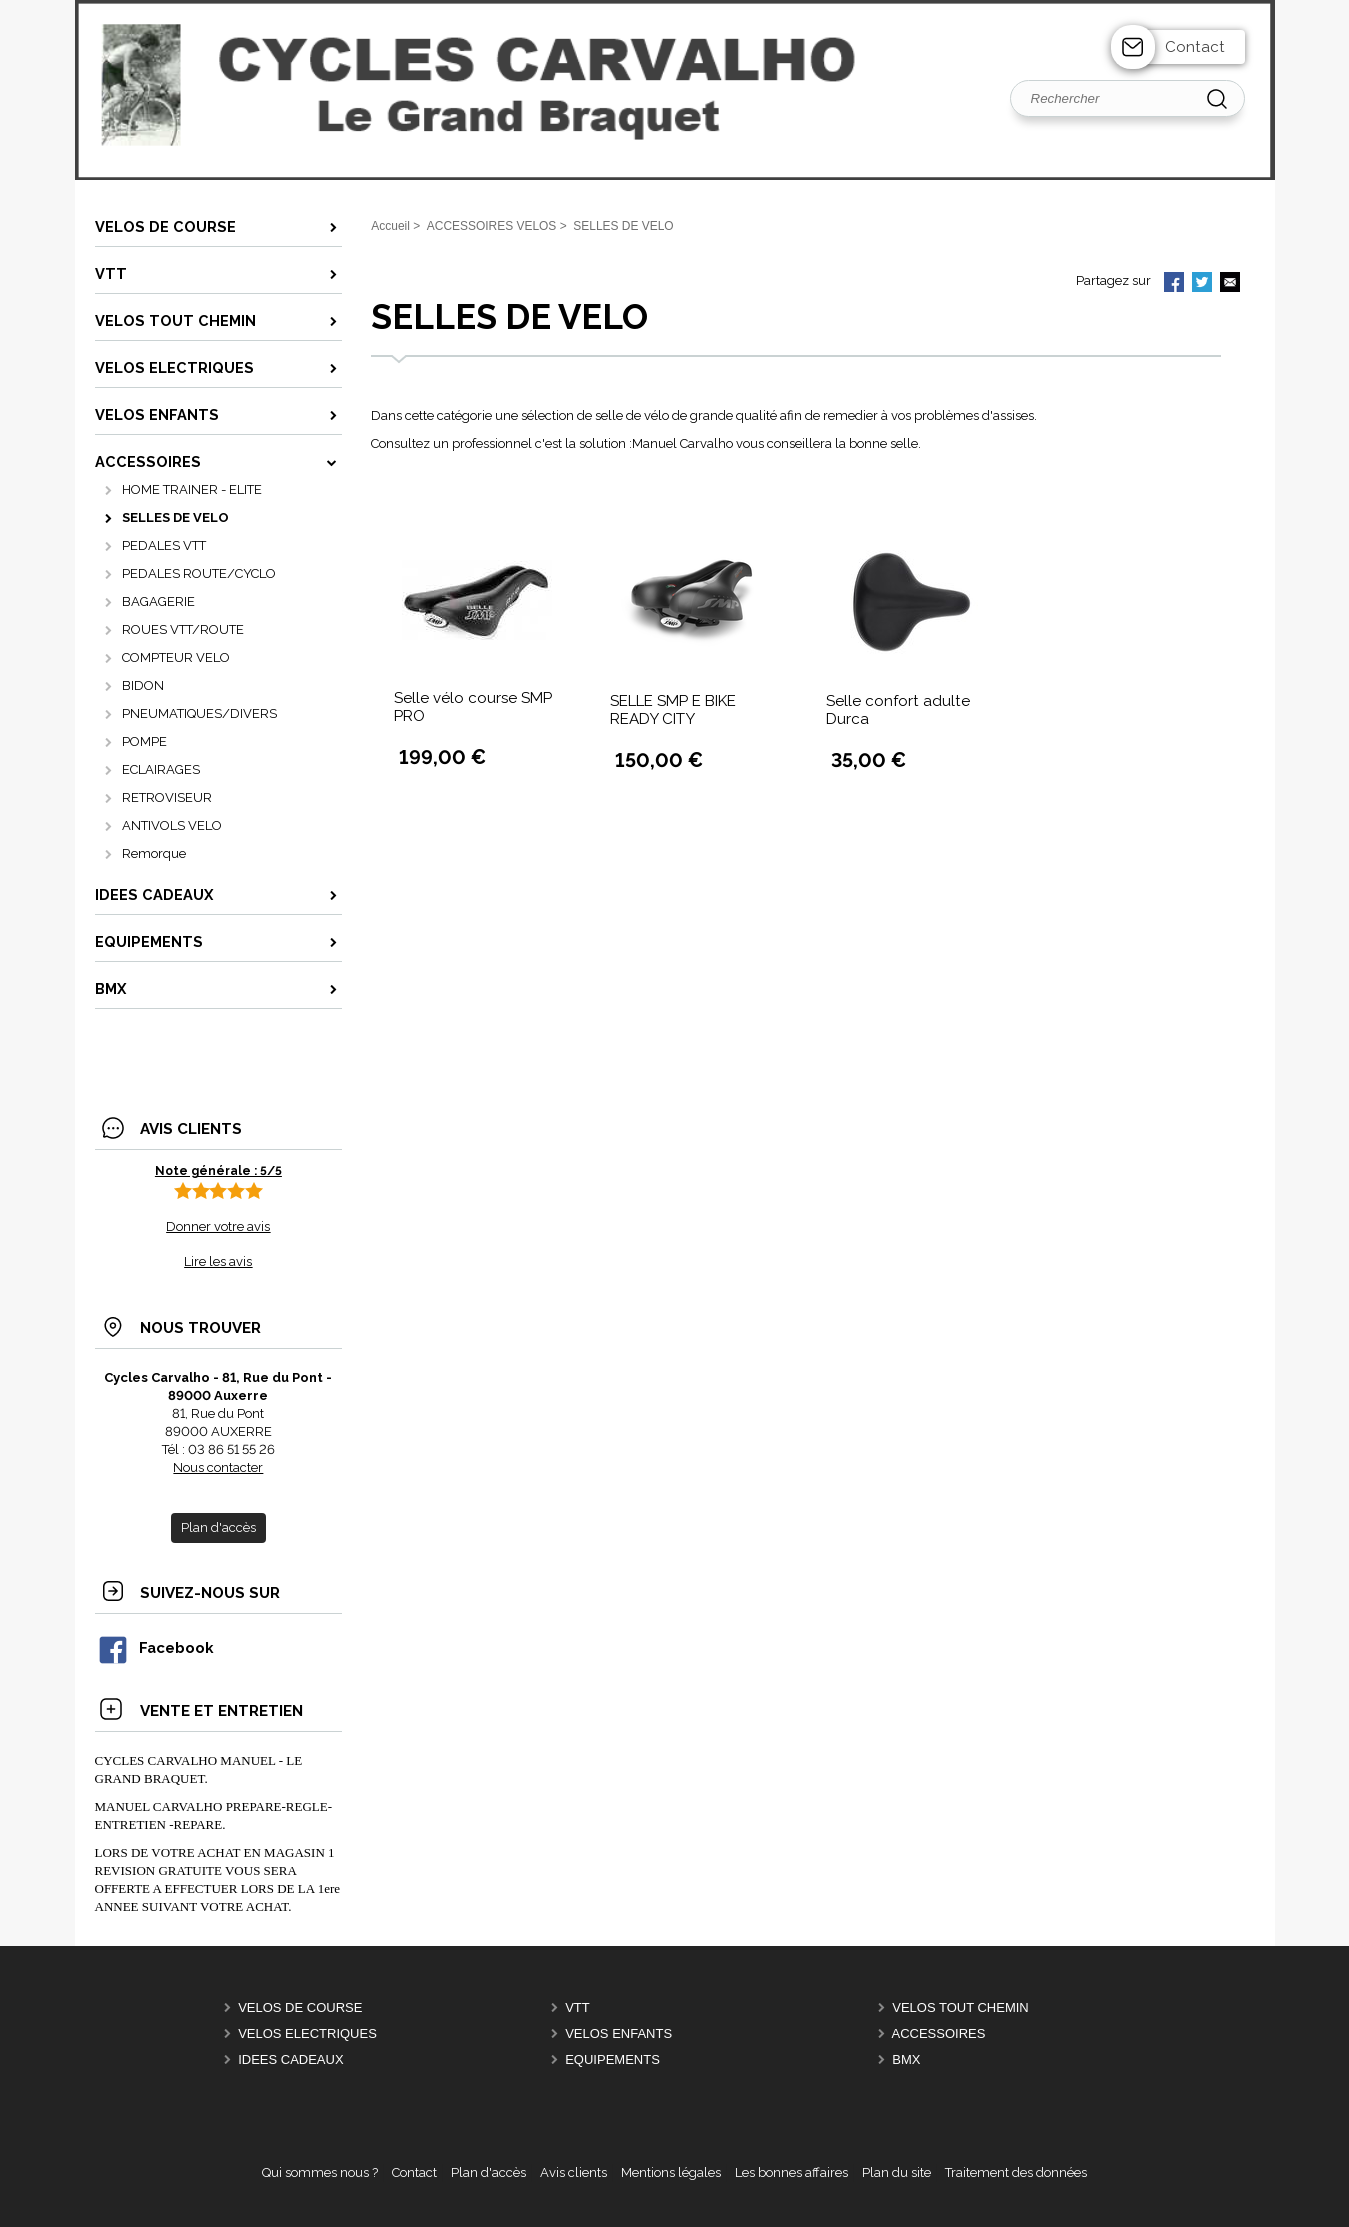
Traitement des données (1016, 2172)
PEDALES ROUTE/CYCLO (199, 573)
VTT (577, 2007)
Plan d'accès (488, 2172)
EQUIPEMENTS (612, 2059)
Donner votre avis (218, 1226)
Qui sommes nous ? (320, 2172)
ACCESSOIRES (939, 2033)
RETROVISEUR (167, 797)
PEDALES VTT (164, 545)
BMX (906, 2059)
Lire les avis (218, 1261)
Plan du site (896, 2172)
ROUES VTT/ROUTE (183, 629)
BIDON (143, 685)
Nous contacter (218, 1467)
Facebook (155, 1647)
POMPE (144, 741)
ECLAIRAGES (161, 769)
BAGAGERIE (158, 601)
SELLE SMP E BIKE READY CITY (673, 710)
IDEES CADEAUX (290, 2059)
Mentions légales (671, 2172)
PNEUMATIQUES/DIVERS (199, 713)
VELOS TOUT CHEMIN (960, 2007)
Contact (1195, 47)
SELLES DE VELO (175, 517)
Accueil (390, 226)
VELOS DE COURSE (300, 2007)
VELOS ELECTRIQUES (307, 2033)
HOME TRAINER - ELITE (192, 489)
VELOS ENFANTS (618, 2033)
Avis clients (573, 2172)
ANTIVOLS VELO (172, 825)
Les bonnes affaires (791, 2172)
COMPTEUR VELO (176, 657)
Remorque (154, 853)
